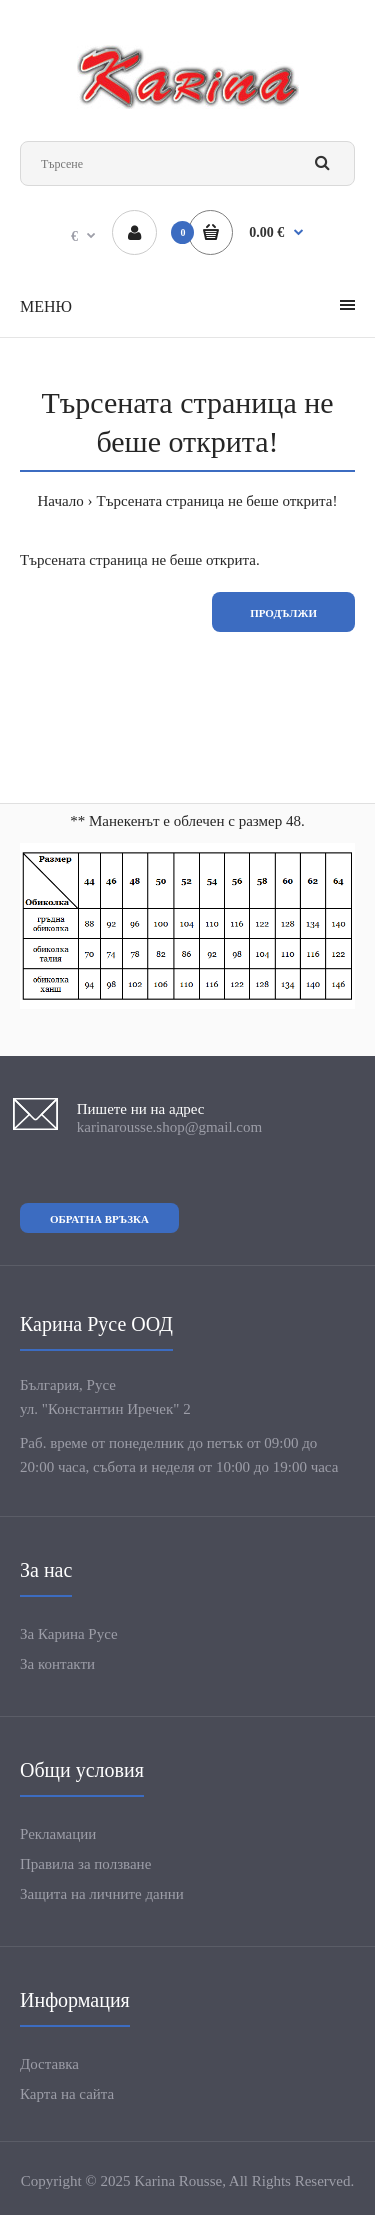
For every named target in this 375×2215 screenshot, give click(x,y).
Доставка (49, 2064)
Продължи (283, 613)
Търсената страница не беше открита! (217, 501)
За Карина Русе (69, 1634)
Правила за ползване (85, 1864)
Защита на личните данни (102, 1894)
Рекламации (58, 1834)
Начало (61, 501)
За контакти (57, 1664)
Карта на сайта (67, 2094)
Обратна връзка (99, 1219)
